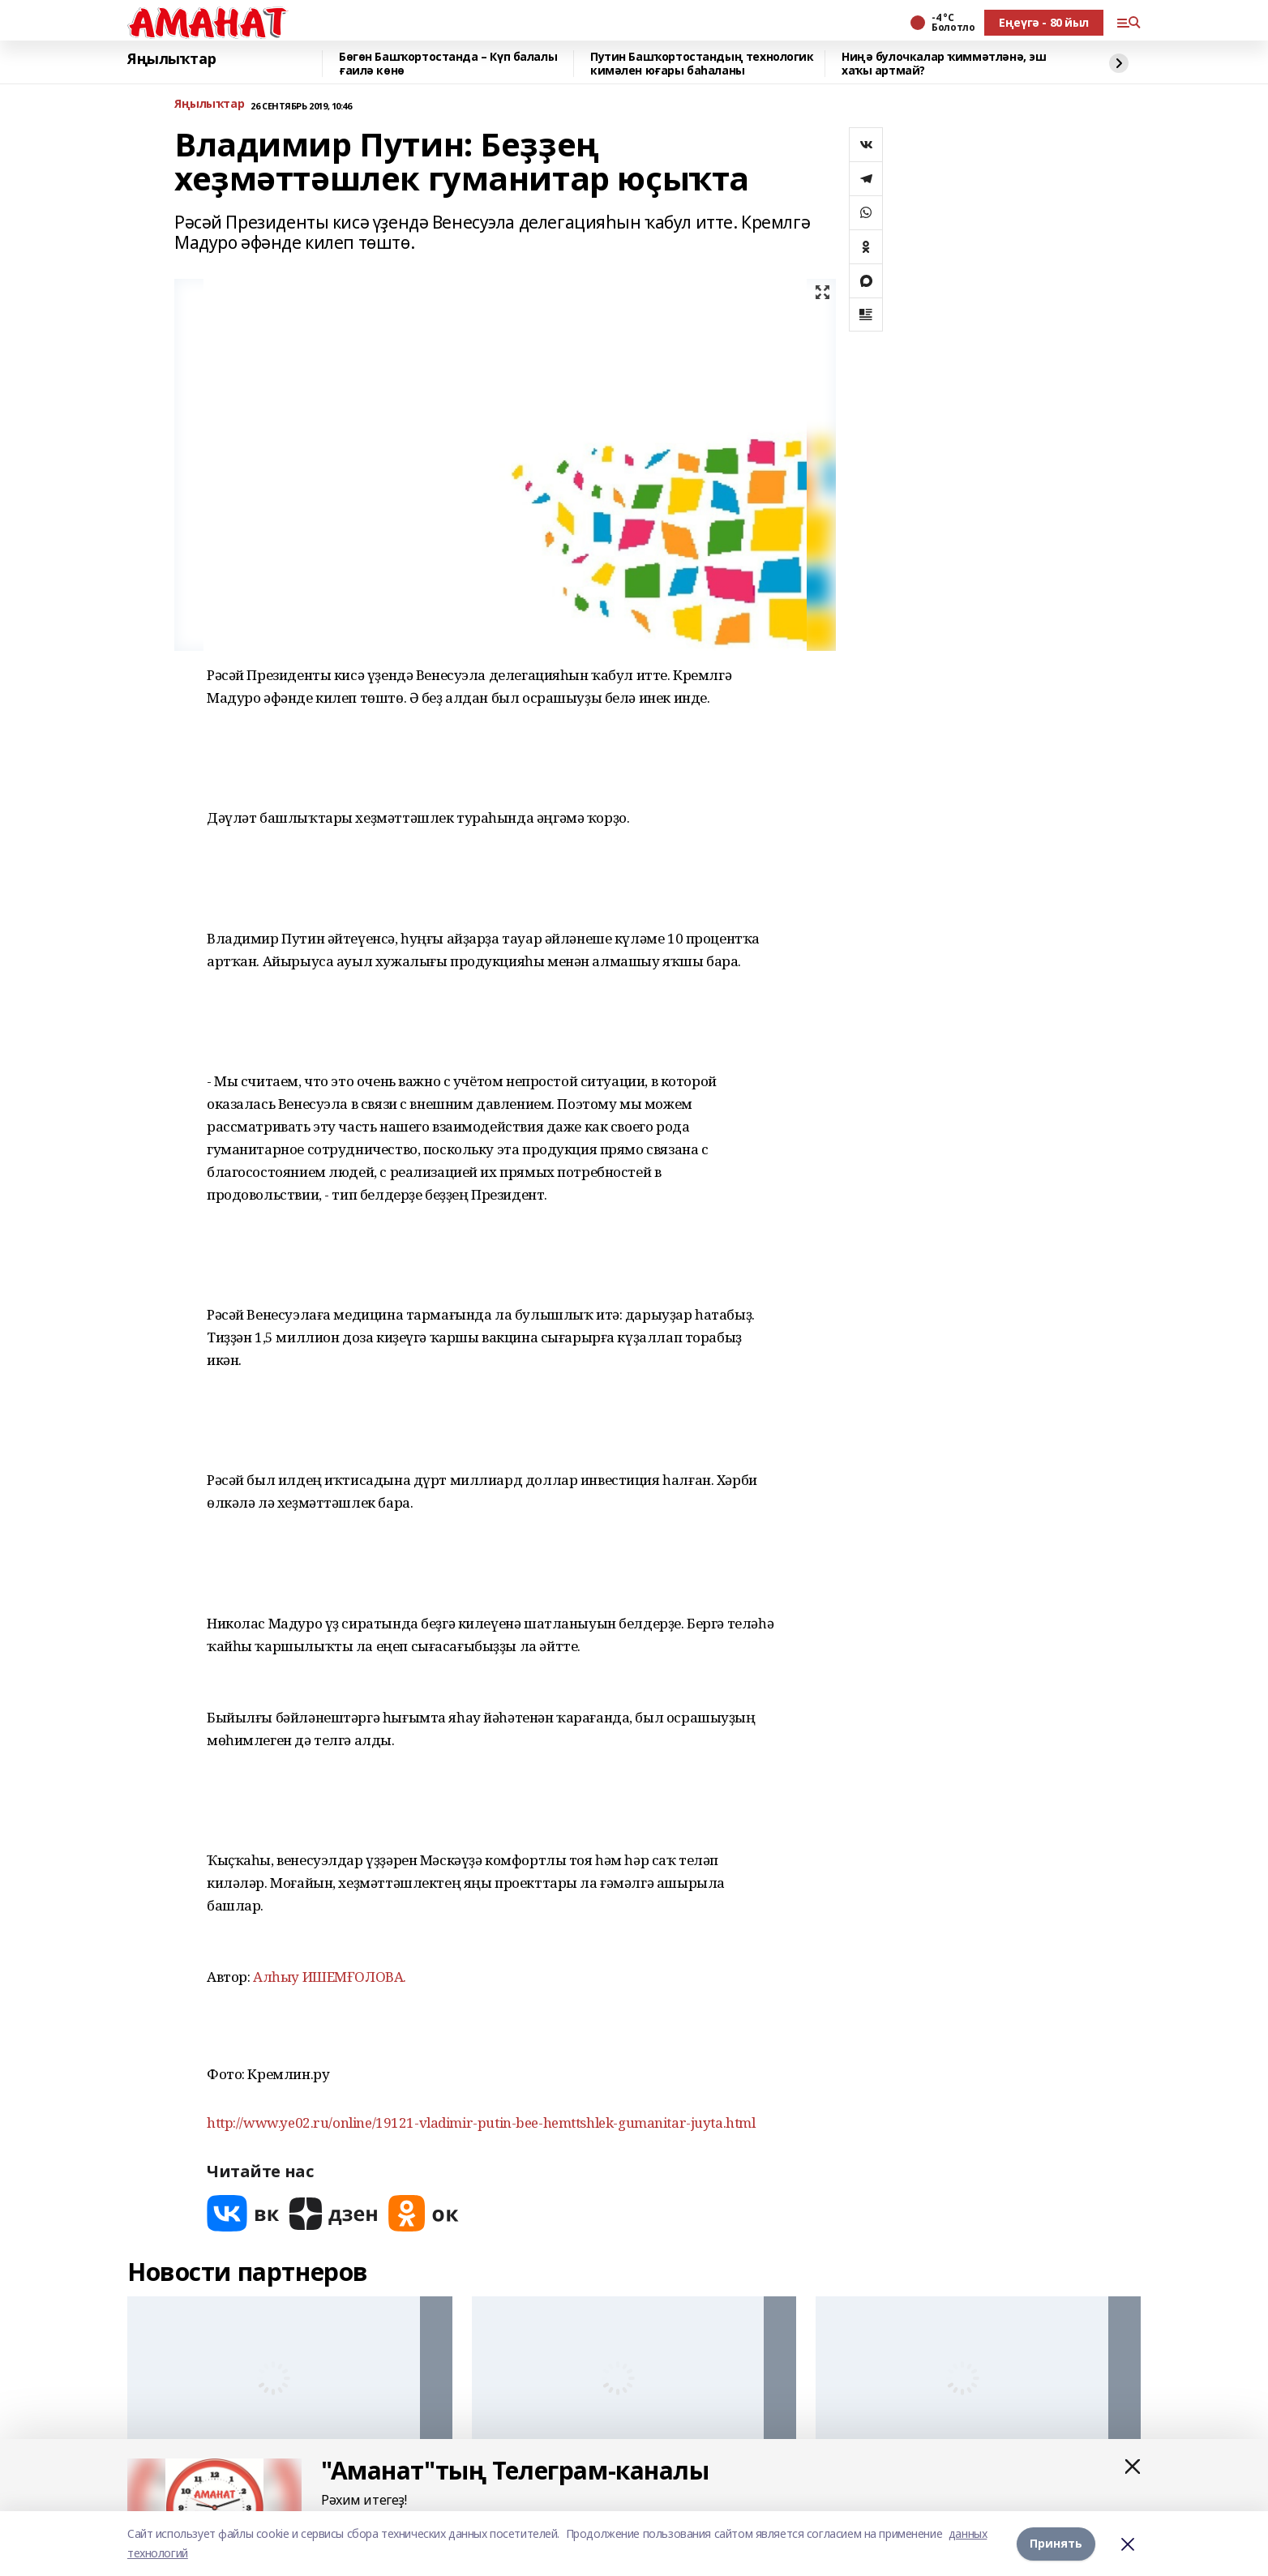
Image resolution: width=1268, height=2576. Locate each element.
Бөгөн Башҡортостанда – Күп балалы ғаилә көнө (448, 63)
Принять (1056, 2543)
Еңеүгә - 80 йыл (1044, 22)
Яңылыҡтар (171, 59)
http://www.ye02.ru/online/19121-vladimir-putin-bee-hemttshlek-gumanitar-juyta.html (481, 2122)
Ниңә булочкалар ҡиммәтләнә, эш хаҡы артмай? (944, 63)
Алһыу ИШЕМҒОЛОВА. (329, 1976)
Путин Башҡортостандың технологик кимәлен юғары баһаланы (702, 63)
